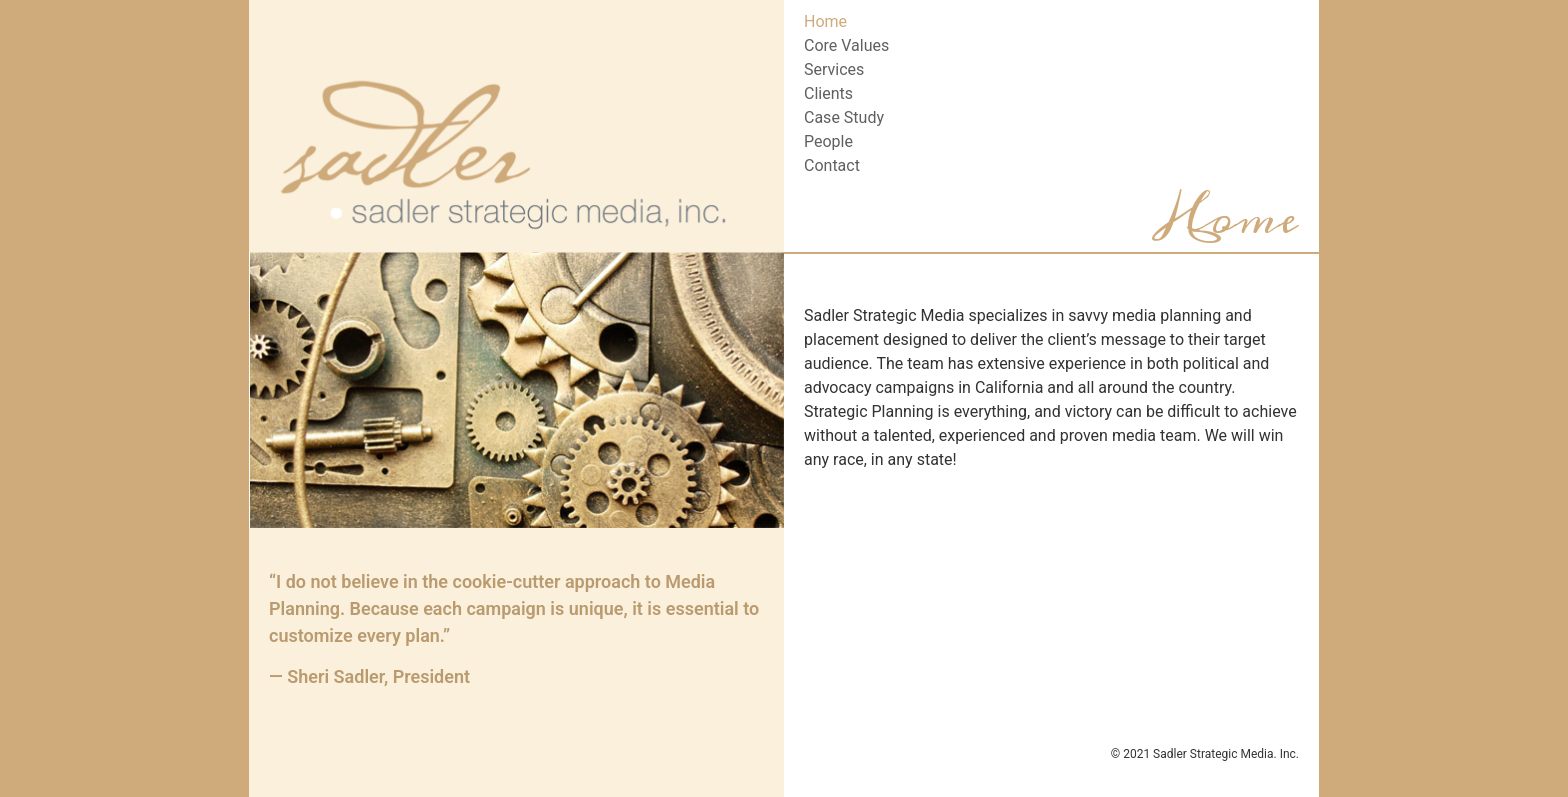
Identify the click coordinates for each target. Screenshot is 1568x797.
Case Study (844, 117)
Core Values (846, 45)
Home (825, 21)
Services (834, 69)
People (828, 141)
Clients (828, 93)
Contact (832, 165)
